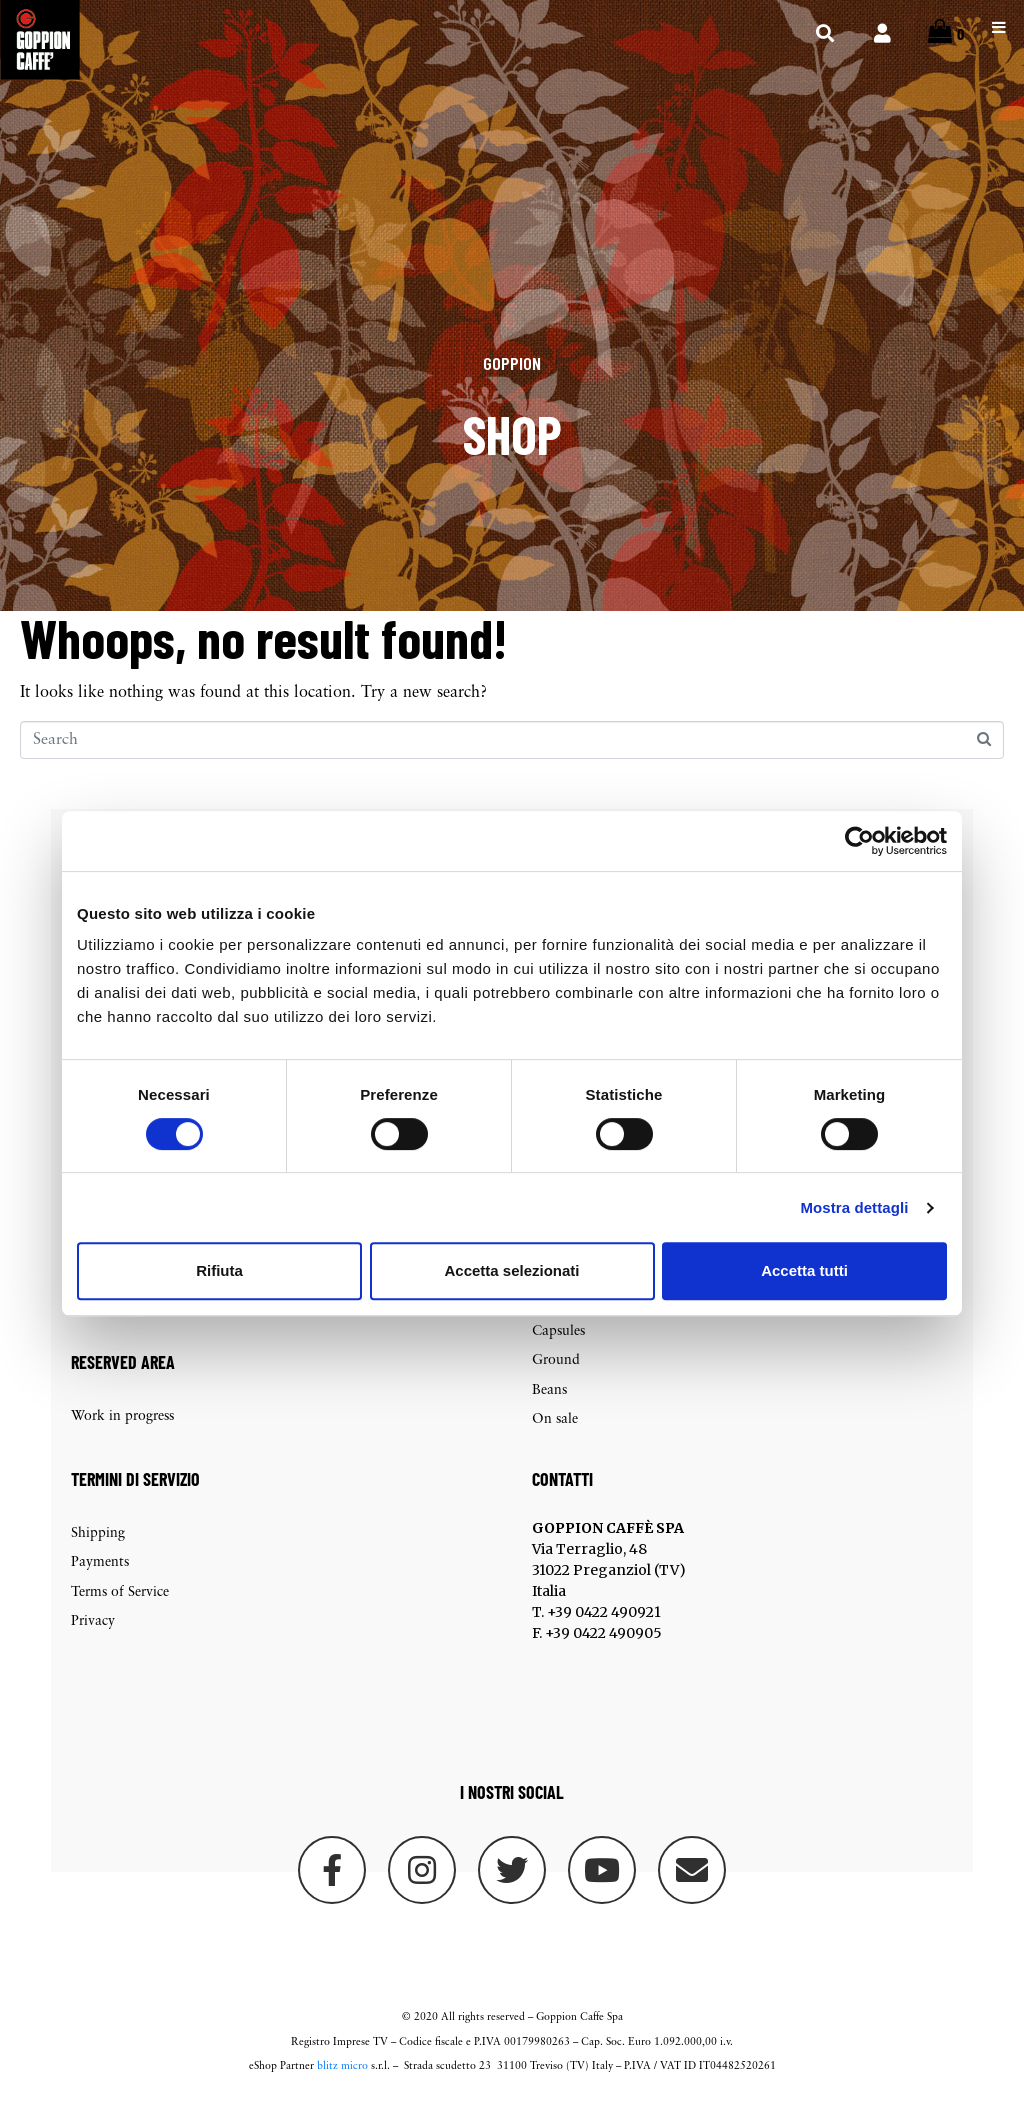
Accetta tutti (804, 1270)
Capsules (558, 1354)
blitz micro (342, 2089)
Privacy (93, 1645)
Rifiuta (219, 1270)
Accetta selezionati (511, 1270)
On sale (555, 1443)
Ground (556, 1384)
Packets (554, 1325)
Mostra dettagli (854, 1207)
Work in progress (122, 1439)
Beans (549, 1413)
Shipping (98, 1557)
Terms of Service (120, 1615)
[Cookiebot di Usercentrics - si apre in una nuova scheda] (859, 841)
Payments (100, 1586)
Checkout (100, 1325)
